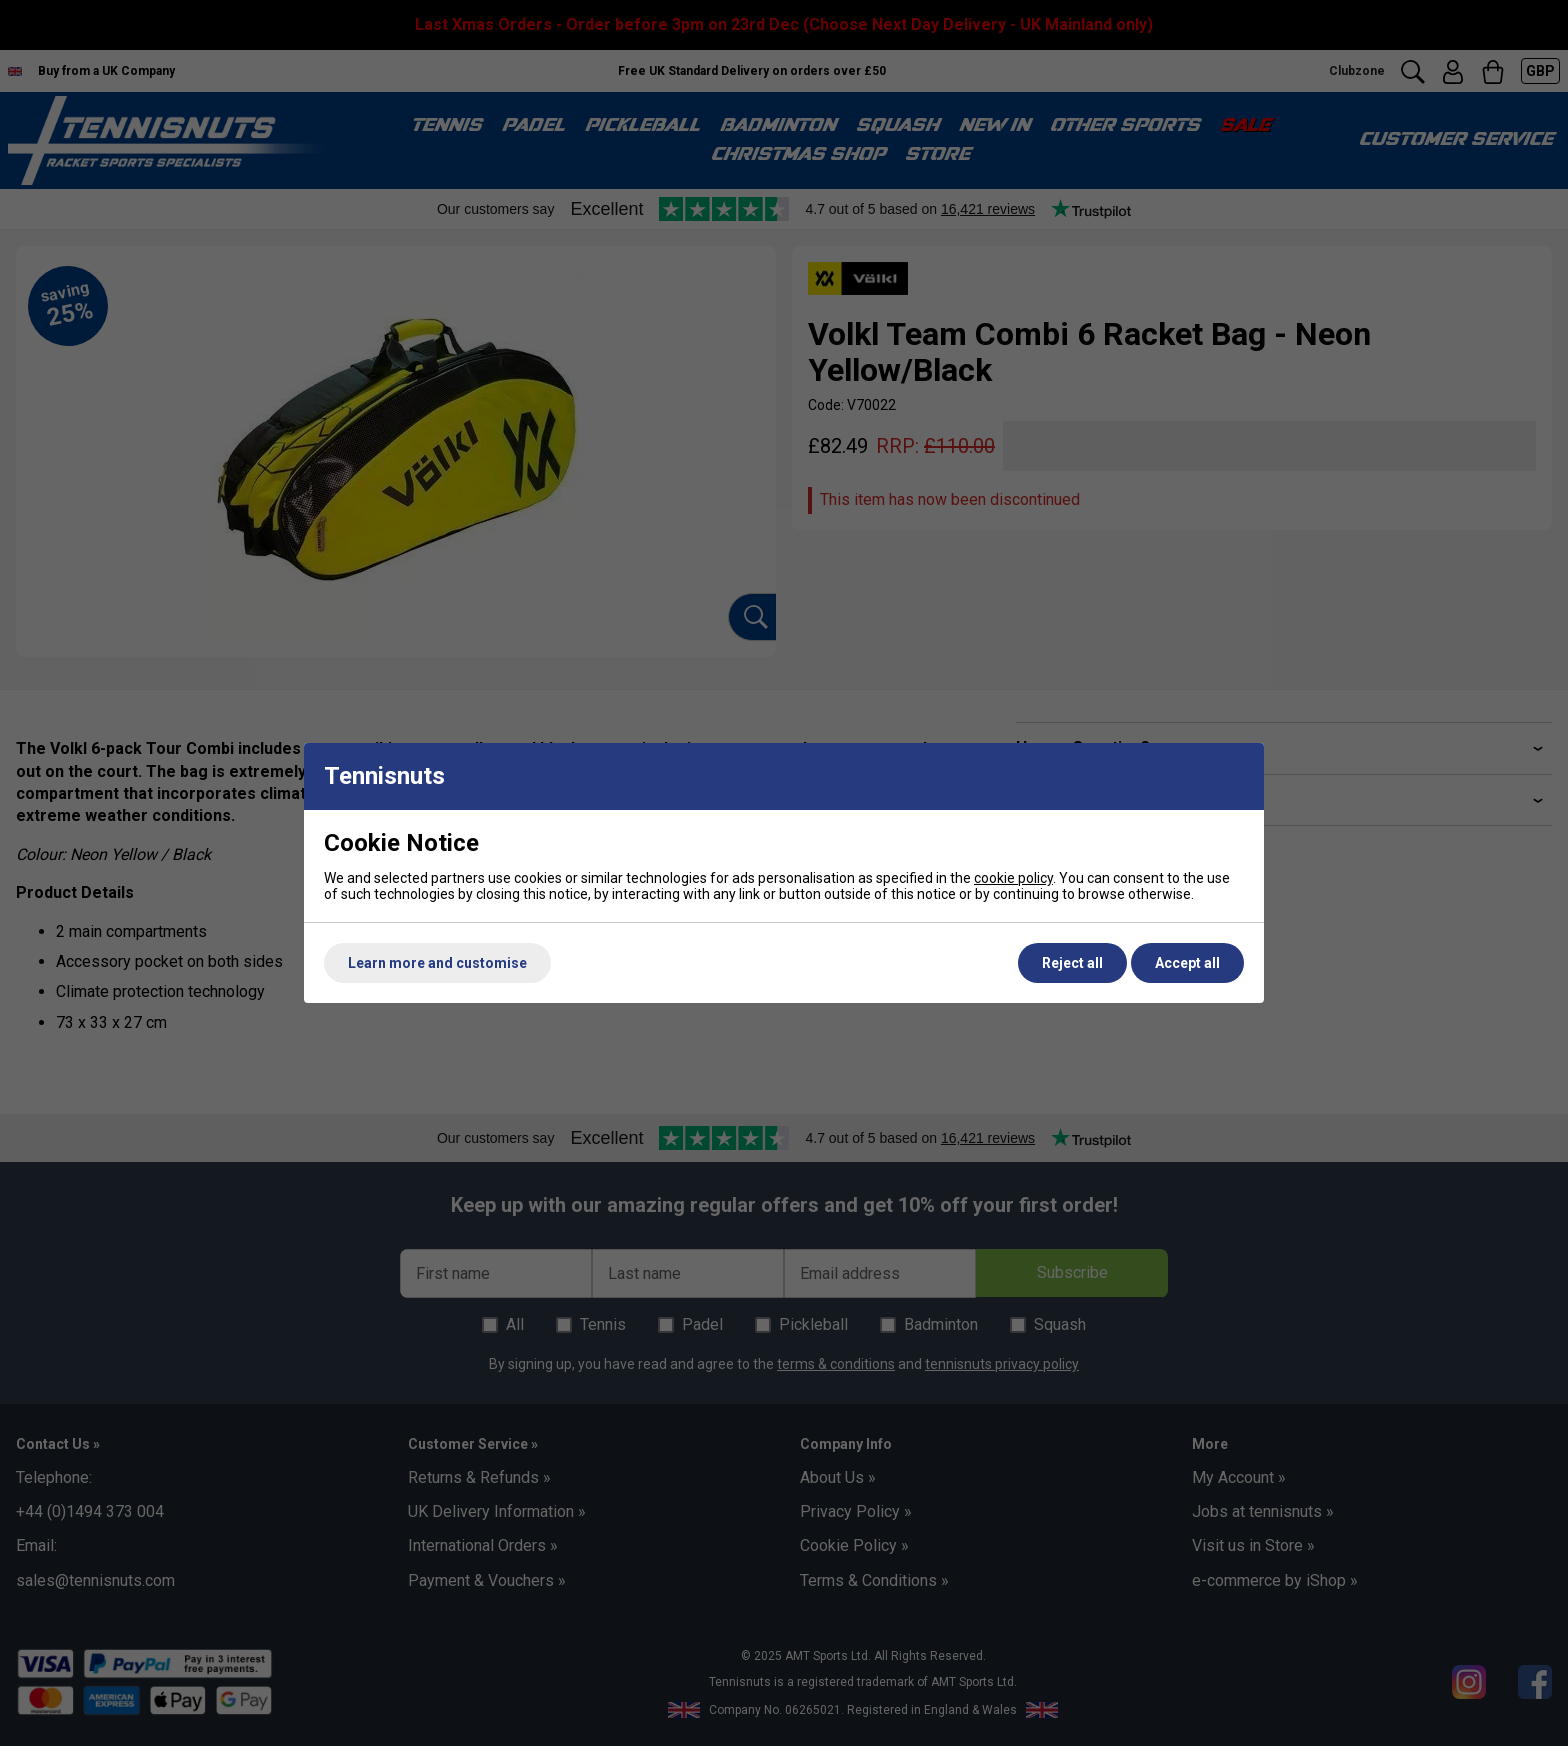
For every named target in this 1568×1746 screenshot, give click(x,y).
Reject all (1072, 963)
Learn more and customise (437, 963)
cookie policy (1013, 878)
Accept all (1187, 963)
